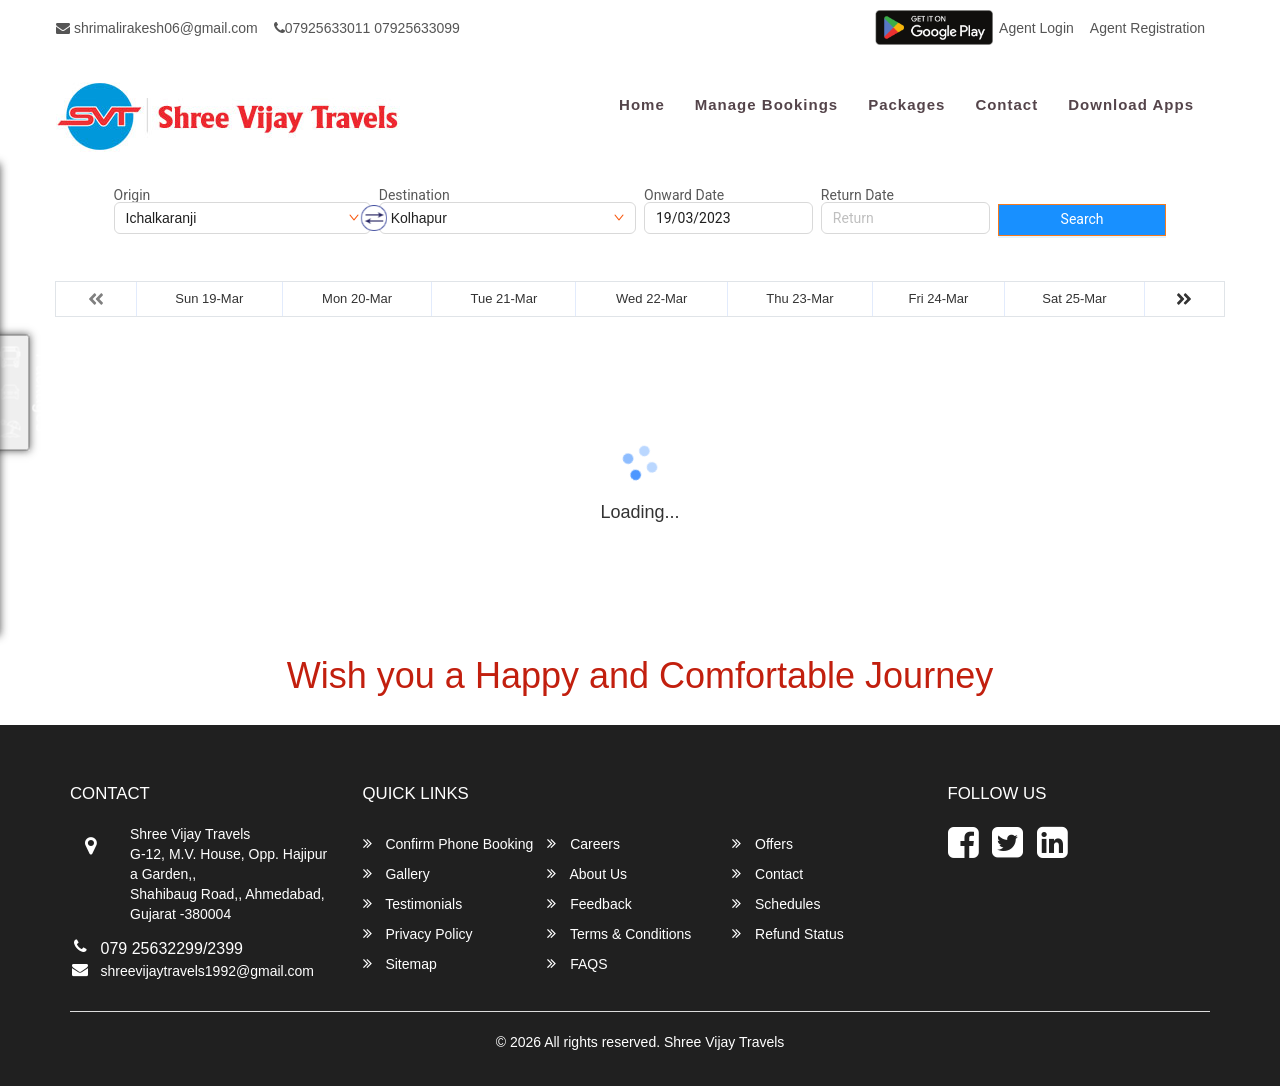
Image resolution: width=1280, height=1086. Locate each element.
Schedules (776, 903)
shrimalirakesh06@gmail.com (157, 28)
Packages (906, 104)
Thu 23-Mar (799, 298)
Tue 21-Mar (504, 298)
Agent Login (1036, 28)
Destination (414, 195)
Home (642, 104)
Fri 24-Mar (938, 298)
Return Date (857, 195)
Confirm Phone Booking (448, 843)
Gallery (396, 873)
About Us (587, 873)
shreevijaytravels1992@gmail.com (207, 971)
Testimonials (413, 903)
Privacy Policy (418, 933)
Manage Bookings (766, 104)
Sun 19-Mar (209, 298)
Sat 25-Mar (1074, 298)
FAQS (577, 963)
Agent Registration (1147, 28)
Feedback (589, 903)
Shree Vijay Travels (724, 1042)
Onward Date (684, 195)
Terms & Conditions (619, 933)
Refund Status (788, 933)
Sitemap (400, 963)
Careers (583, 843)
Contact (1006, 104)
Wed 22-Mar (651, 298)
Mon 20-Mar (357, 298)
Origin (132, 195)
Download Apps (1131, 104)
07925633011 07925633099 (367, 28)
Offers (762, 843)
